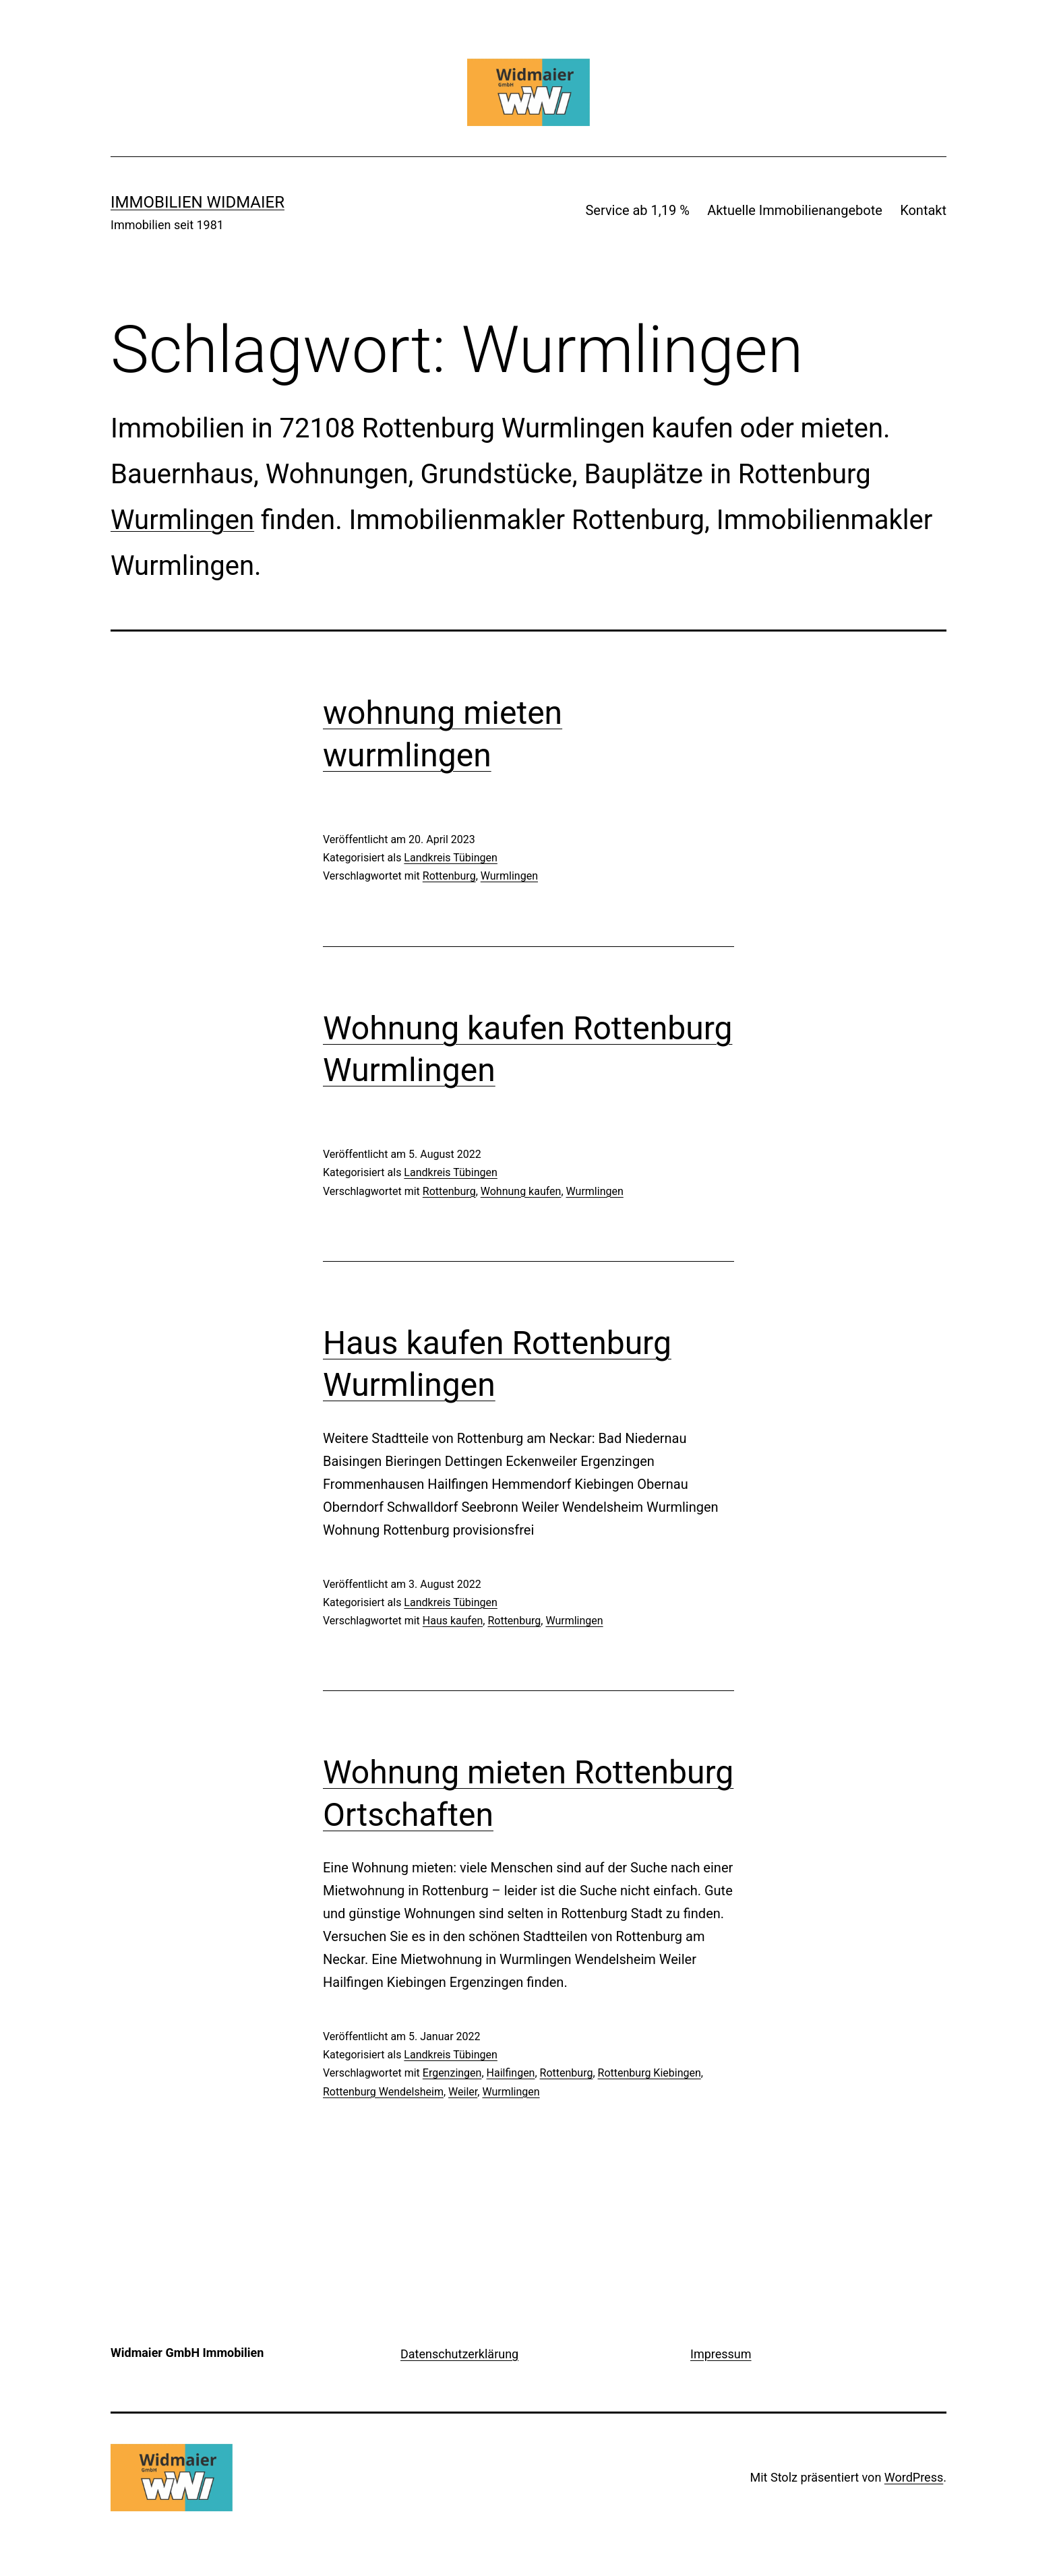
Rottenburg (449, 875)
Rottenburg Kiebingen (649, 2072)
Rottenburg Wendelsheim (383, 2091)
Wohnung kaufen (521, 1191)
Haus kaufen (453, 1620)
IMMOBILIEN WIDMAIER (197, 202)
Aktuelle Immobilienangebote (794, 210)
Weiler (462, 2091)
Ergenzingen (452, 2072)
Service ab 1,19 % (637, 210)
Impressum (721, 2354)
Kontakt (923, 210)
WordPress (913, 2477)
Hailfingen (511, 2072)
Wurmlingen (182, 520)
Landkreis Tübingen (450, 857)
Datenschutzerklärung (459, 2354)
